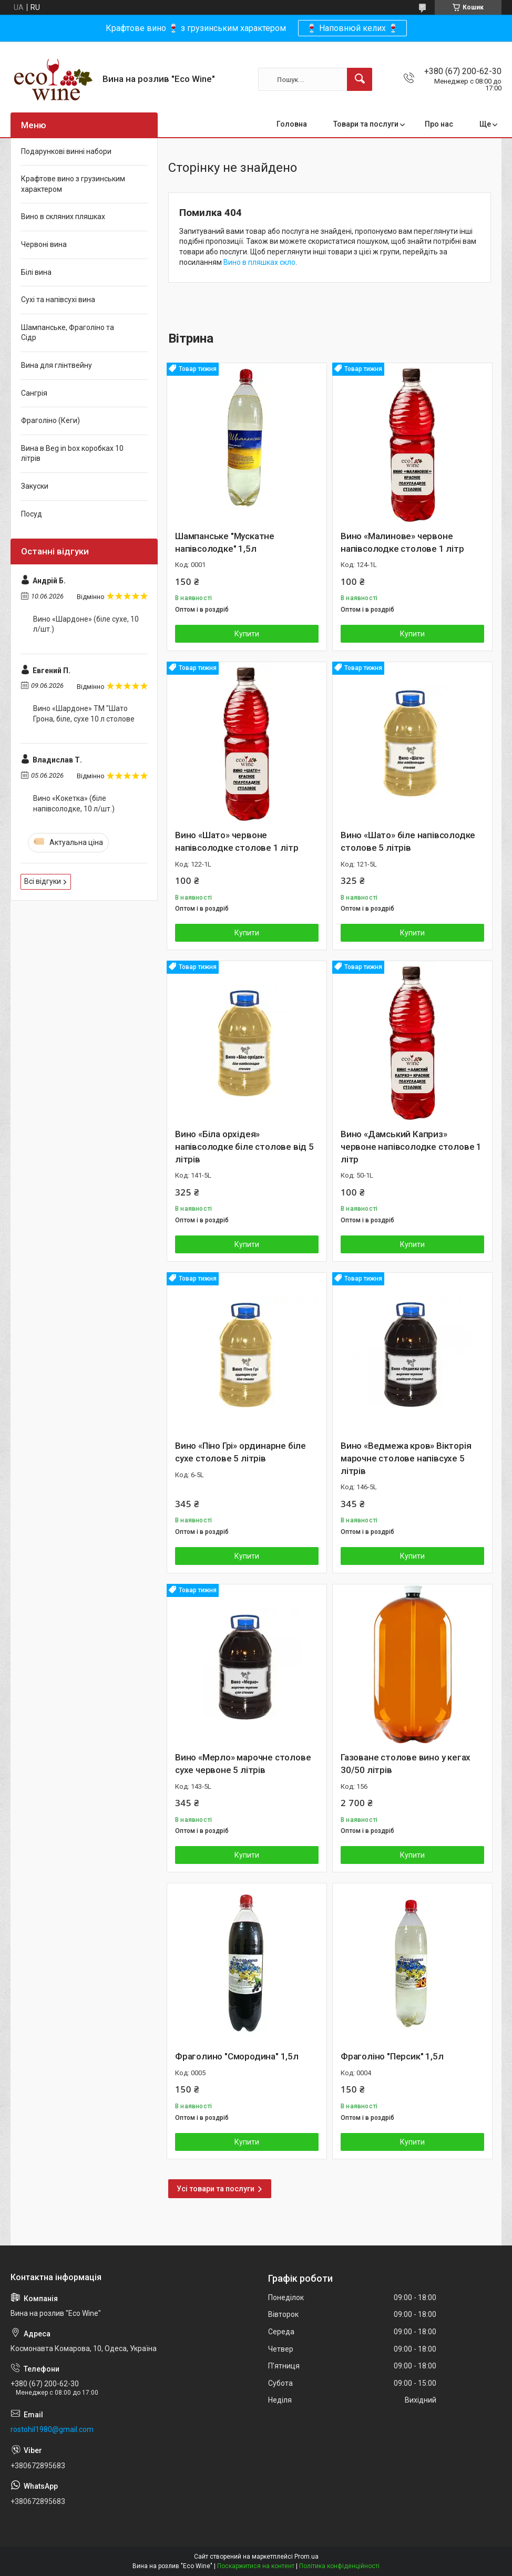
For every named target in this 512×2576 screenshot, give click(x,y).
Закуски (34, 486)
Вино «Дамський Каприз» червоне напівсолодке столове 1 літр (411, 1147)
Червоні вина (44, 244)
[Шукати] (359, 79)
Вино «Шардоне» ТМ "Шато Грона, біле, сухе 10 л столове (84, 713)
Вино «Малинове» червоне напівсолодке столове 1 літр (402, 542)
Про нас (439, 124)
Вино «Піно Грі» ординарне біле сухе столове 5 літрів (240, 1452)
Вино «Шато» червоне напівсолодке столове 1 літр (237, 841)
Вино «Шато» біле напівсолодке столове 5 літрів (408, 841)
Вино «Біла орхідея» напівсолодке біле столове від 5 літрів (244, 1147)
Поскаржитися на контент (255, 2566)
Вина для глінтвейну (56, 365)
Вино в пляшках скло (259, 262)
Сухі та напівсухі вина (58, 299)
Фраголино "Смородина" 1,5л (237, 2056)
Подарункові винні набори (66, 151)
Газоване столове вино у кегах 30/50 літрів (405, 1763)
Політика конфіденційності (339, 2566)
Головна (292, 124)
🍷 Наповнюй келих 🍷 (352, 28)
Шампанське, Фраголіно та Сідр (67, 332)
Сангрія (34, 393)
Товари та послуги (365, 124)
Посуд (31, 514)
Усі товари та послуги (215, 2189)
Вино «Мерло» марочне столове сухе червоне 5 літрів (243, 1763)
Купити (246, 634)
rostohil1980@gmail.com (52, 2429)
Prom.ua (306, 2556)
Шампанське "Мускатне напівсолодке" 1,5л (224, 542)
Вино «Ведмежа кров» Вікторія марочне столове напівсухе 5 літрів (406, 1458)
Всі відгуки (42, 881)
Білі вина (36, 272)
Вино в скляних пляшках (63, 216)
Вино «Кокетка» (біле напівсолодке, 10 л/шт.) (74, 803)
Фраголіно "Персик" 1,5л (392, 2056)
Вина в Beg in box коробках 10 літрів (72, 453)
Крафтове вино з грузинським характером (73, 183)
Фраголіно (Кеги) (50, 420)
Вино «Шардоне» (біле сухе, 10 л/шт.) (86, 624)
